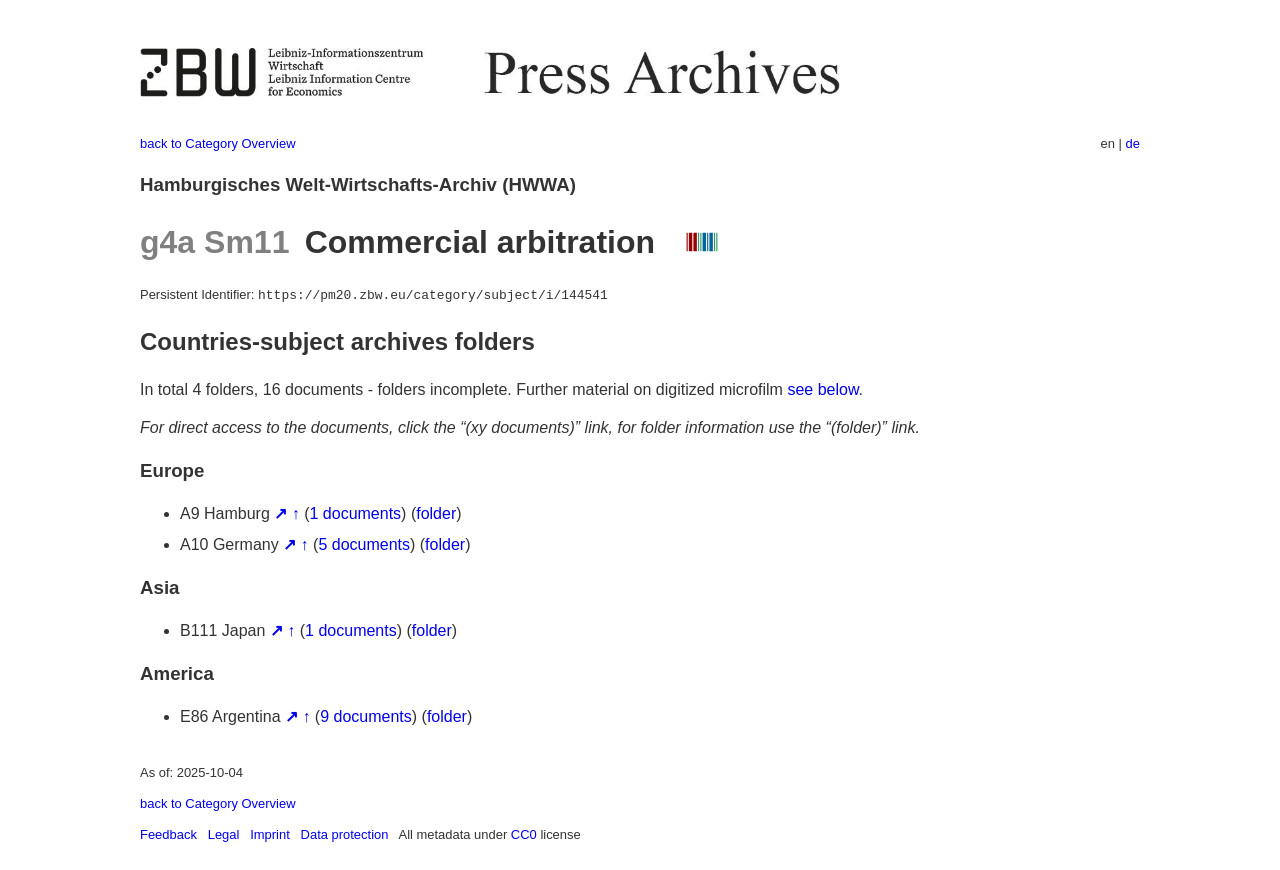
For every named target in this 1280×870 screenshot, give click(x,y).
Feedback (168, 834)
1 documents (356, 513)
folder (436, 513)
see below (822, 389)
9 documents (366, 716)
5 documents (364, 544)
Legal (224, 834)
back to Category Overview (218, 143)
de (1133, 143)
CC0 (524, 834)
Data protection (345, 834)
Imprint (270, 834)
